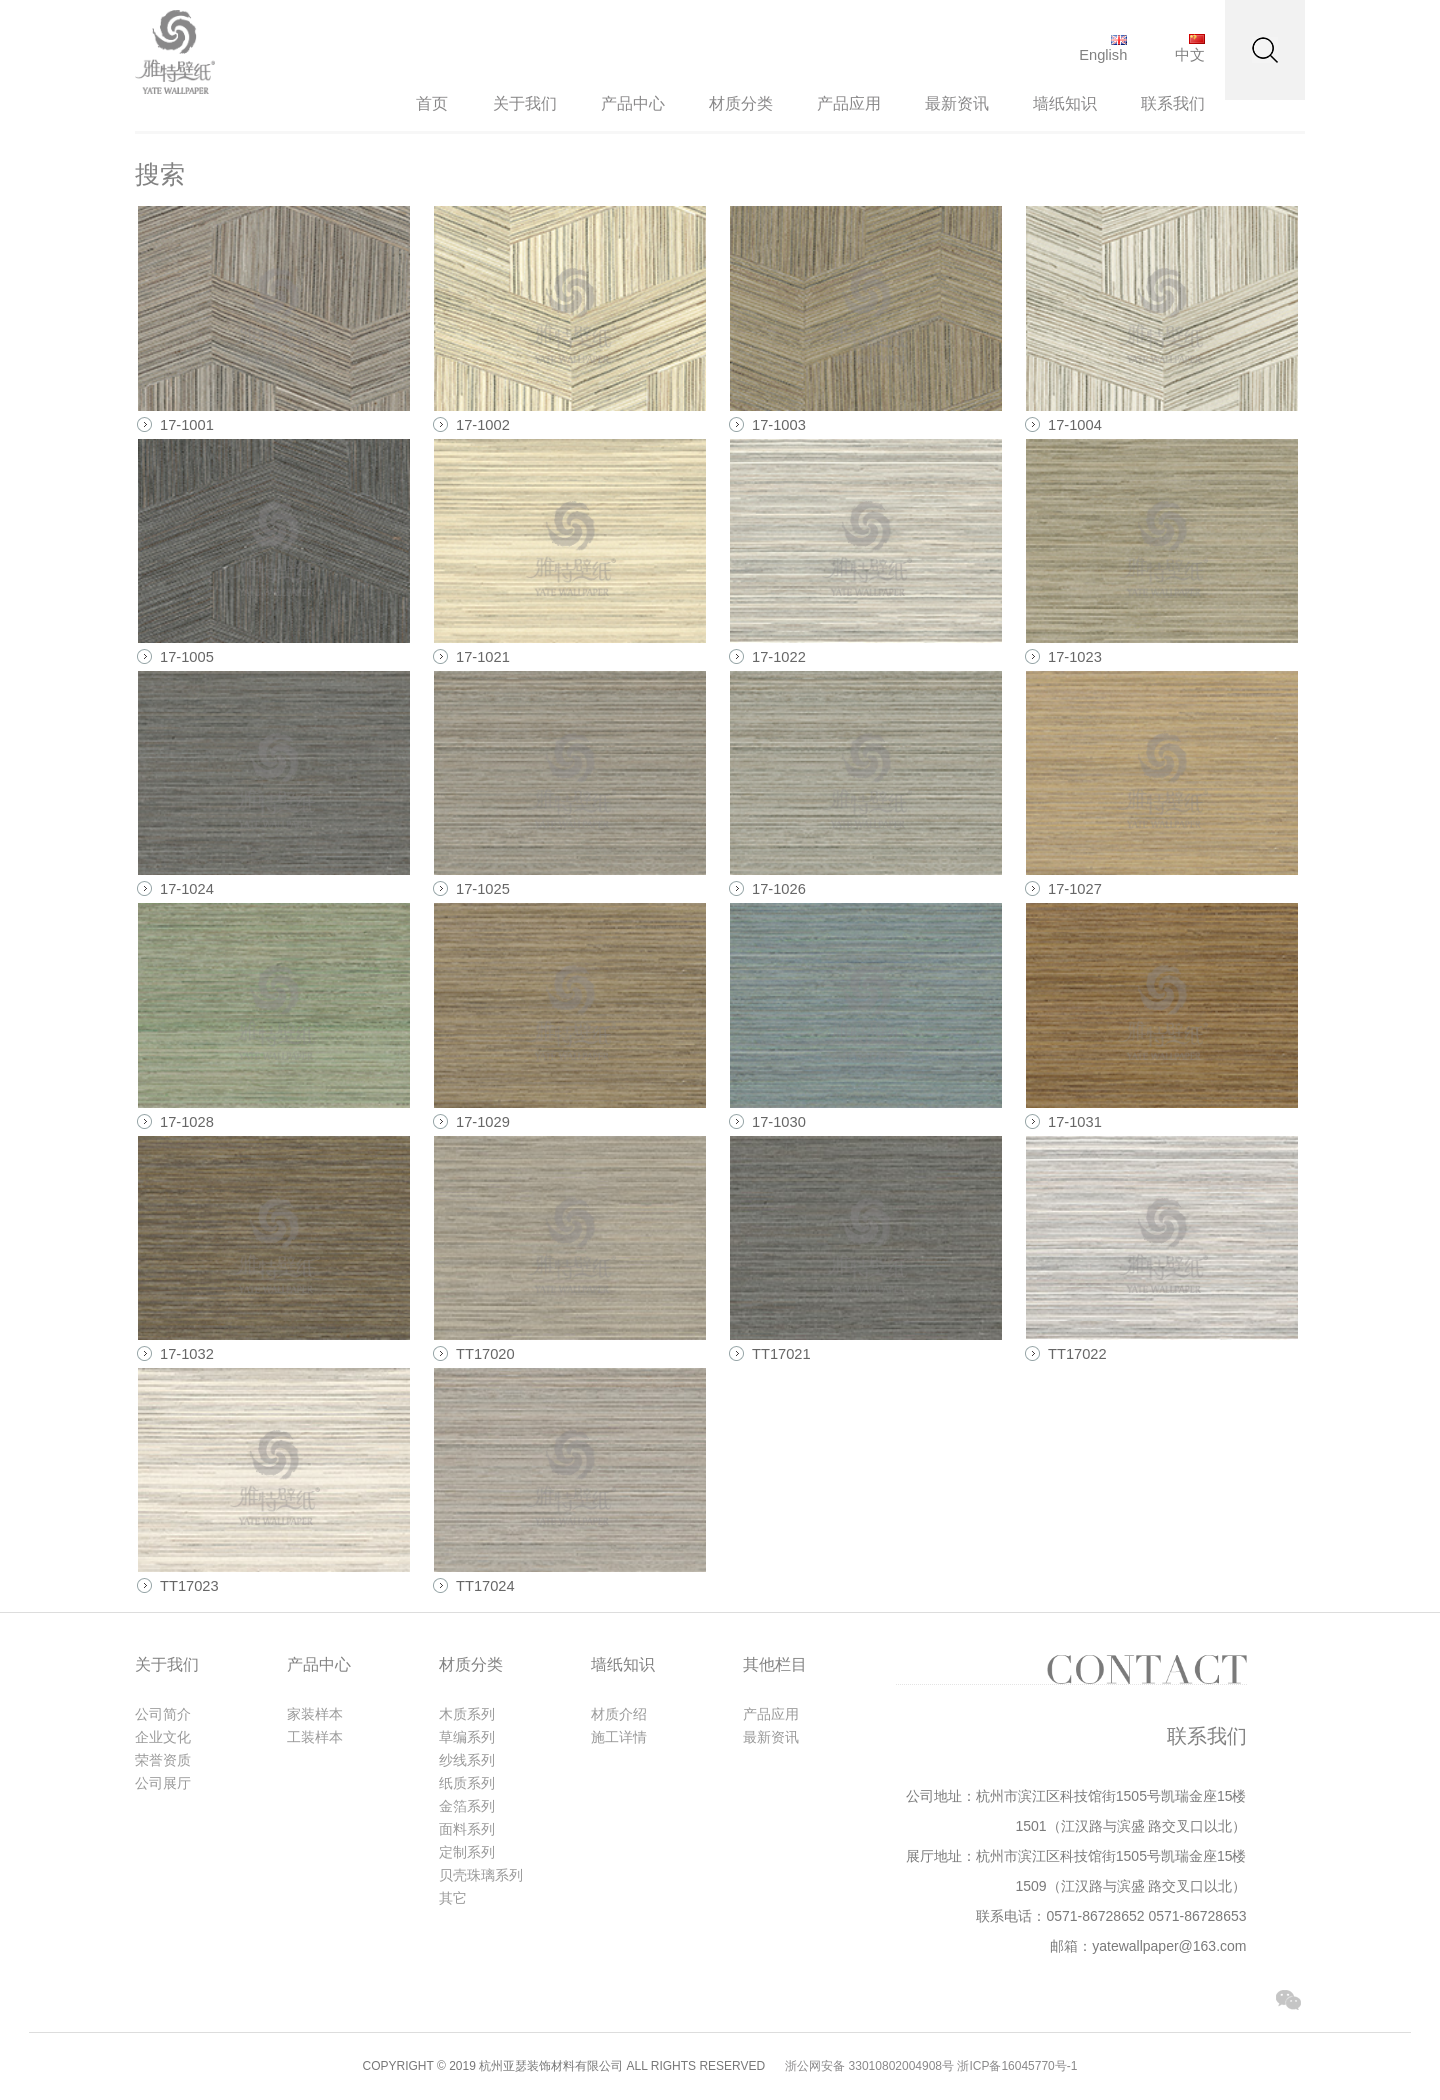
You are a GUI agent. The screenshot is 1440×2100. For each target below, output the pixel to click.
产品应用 (849, 103)
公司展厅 (163, 1783)
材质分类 (741, 103)
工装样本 (315, 1737)
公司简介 (163, 1714)
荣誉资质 (163, 1760)
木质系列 (467, 1714)
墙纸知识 (1065, 103)
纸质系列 (467, 1783)
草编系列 (467, 1737)
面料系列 (467, 1829)
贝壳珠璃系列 (481, 1875)
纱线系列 (467, 1760)
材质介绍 (619, 1714)
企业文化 (163, 1737)
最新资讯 (957, 103)
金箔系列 (467, 1806)
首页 (432, 103)
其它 (453, 1898)
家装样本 (315, 1714)
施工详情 (619, 1737)
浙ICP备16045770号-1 (1017, 2066)
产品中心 (633, 103)
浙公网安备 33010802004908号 (869, 2066)
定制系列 (467, 1852)
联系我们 (1173, 103)
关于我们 (525, 103)
